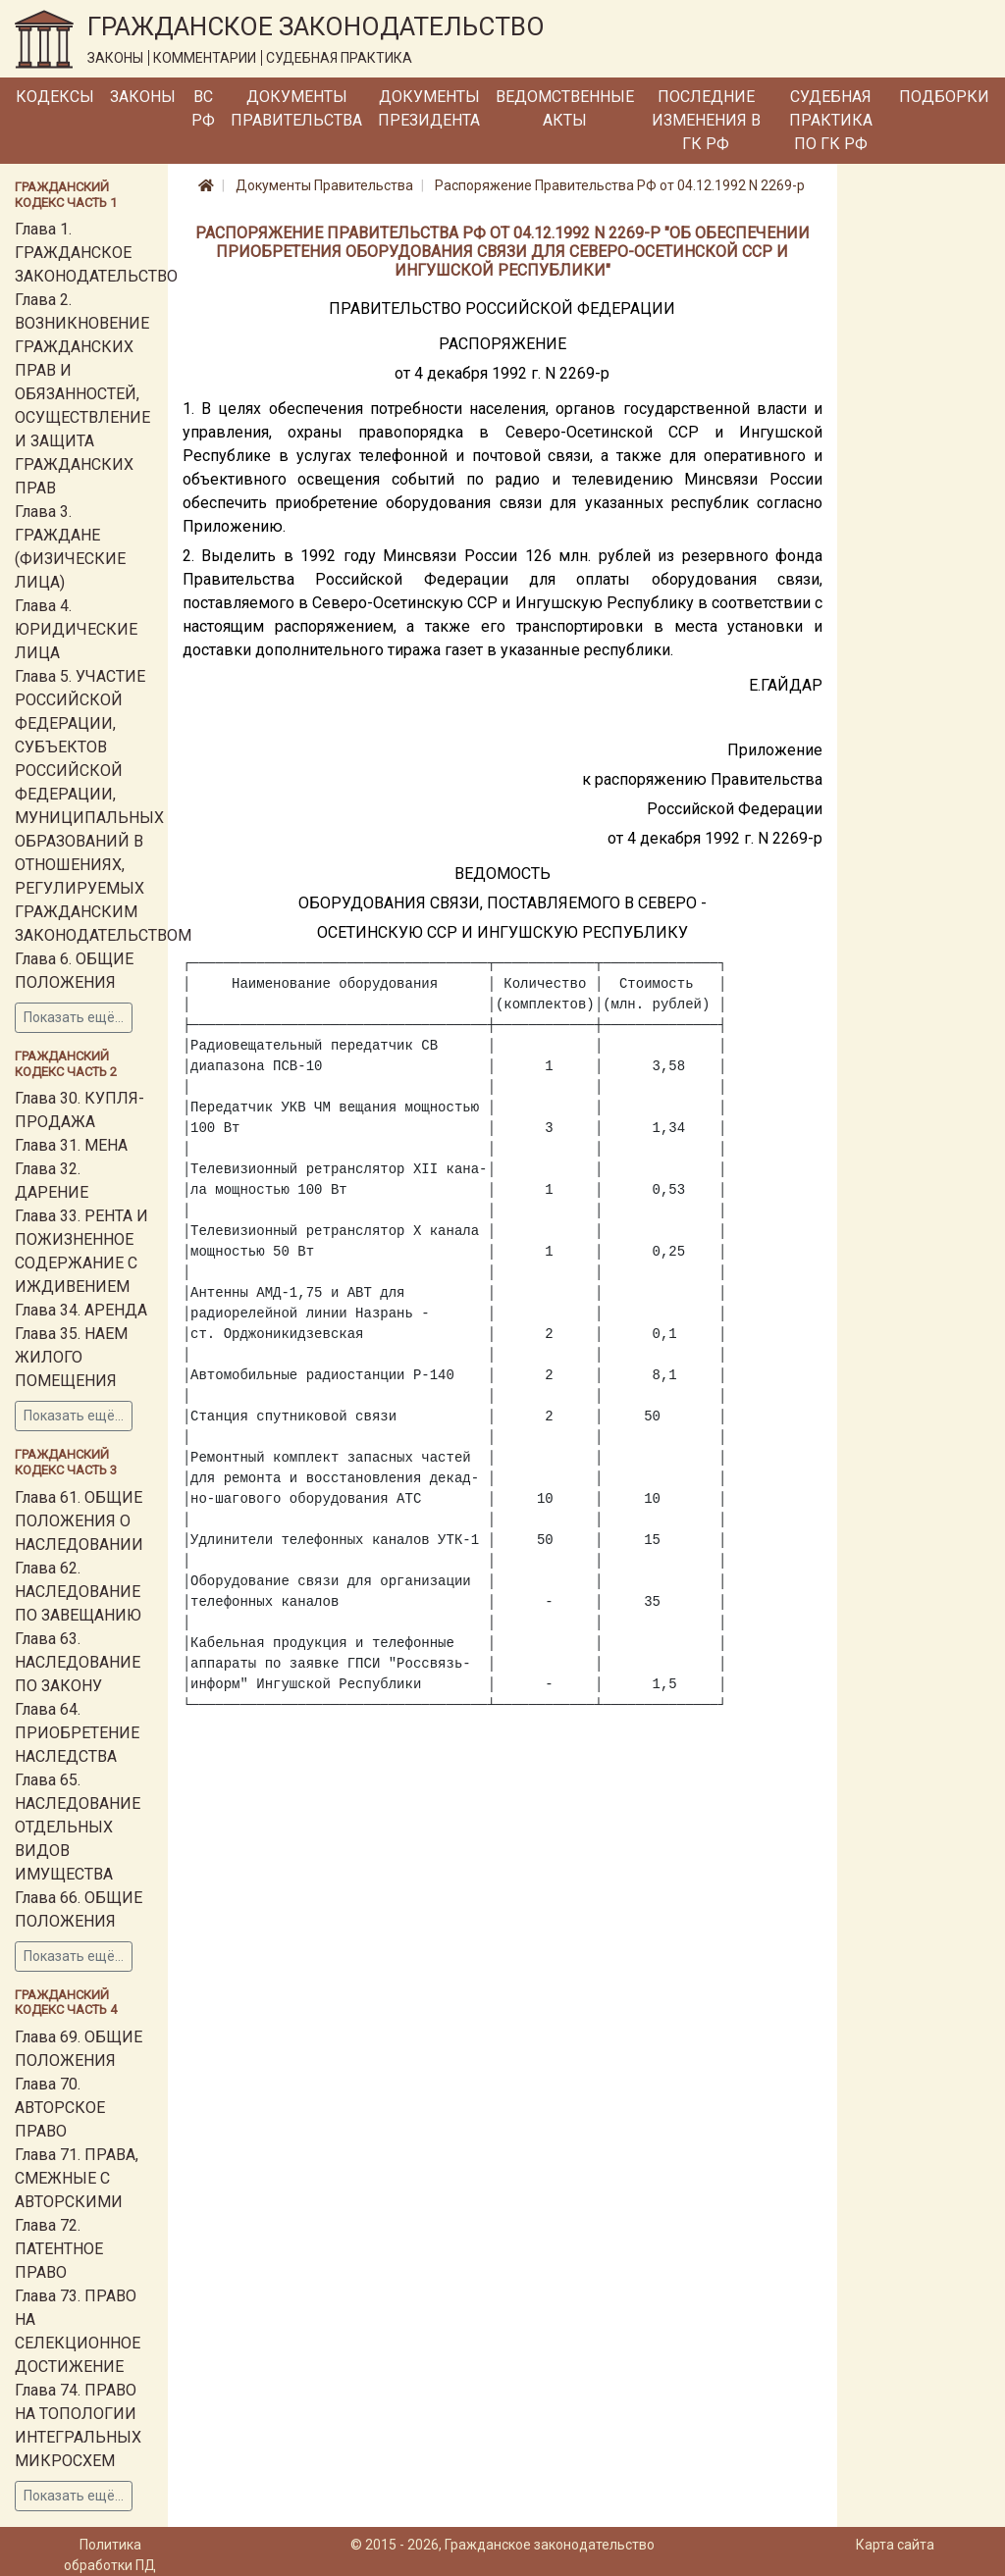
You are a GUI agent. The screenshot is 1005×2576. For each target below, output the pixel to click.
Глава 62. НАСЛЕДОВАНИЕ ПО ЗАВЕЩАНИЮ (78, 1591)
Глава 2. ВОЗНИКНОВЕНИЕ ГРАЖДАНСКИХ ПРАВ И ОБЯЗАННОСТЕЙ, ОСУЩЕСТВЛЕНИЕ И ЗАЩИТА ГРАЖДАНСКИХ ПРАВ (82, 393)
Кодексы (55, 96)
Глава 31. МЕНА (71, 1145)
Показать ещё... (74, 1017)
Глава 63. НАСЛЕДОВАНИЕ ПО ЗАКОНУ (77, 1662)
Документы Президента (429, 108)
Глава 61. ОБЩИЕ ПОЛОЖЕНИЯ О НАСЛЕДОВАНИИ (79, 1521)
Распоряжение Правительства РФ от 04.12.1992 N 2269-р (620, 185)
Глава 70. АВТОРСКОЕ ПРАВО (60, 2107)
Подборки (944, 96)
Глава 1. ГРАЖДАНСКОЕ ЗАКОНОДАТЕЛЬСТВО (96, 252)
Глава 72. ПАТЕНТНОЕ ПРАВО (59, 2249)
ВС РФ (203, 108)
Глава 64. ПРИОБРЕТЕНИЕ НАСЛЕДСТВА (77, 1733)
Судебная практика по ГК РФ (831, 120)
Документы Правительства (296, 108)
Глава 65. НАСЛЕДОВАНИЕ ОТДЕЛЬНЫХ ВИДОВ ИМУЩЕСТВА (77, 1827)
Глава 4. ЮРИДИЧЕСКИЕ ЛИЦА (76, 629)
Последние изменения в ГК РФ (706, 120)
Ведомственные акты (565, 108)
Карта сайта (895, 2544)
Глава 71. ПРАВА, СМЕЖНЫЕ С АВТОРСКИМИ (76, 2178)
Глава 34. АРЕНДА (81, 1310)
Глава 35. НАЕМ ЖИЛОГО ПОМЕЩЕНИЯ (71, 1357)
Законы (143, 96)
